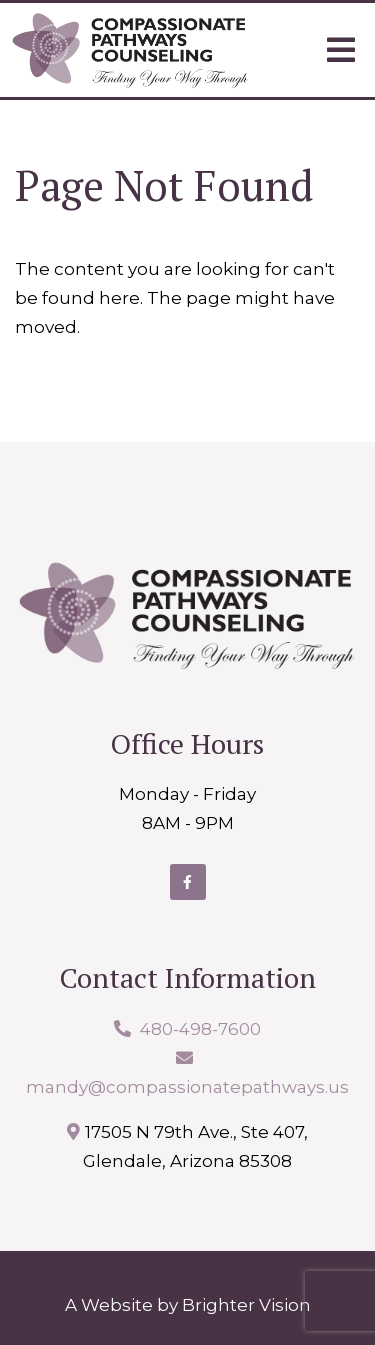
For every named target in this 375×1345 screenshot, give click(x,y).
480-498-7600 (200, 1029)
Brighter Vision (246, 1305)
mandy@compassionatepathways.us (187, 1087)
